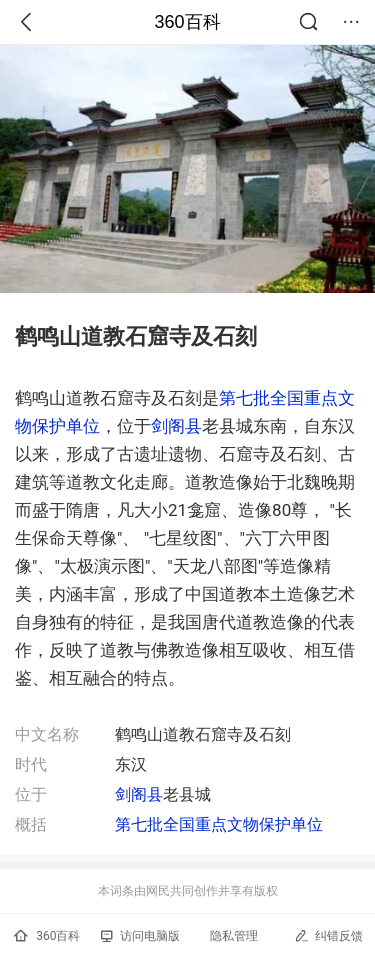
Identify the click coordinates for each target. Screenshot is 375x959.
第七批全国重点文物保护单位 (219, 824)
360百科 (187, 22)
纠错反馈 (328, 935)
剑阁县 (176, 426)
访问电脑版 (140, 936)
